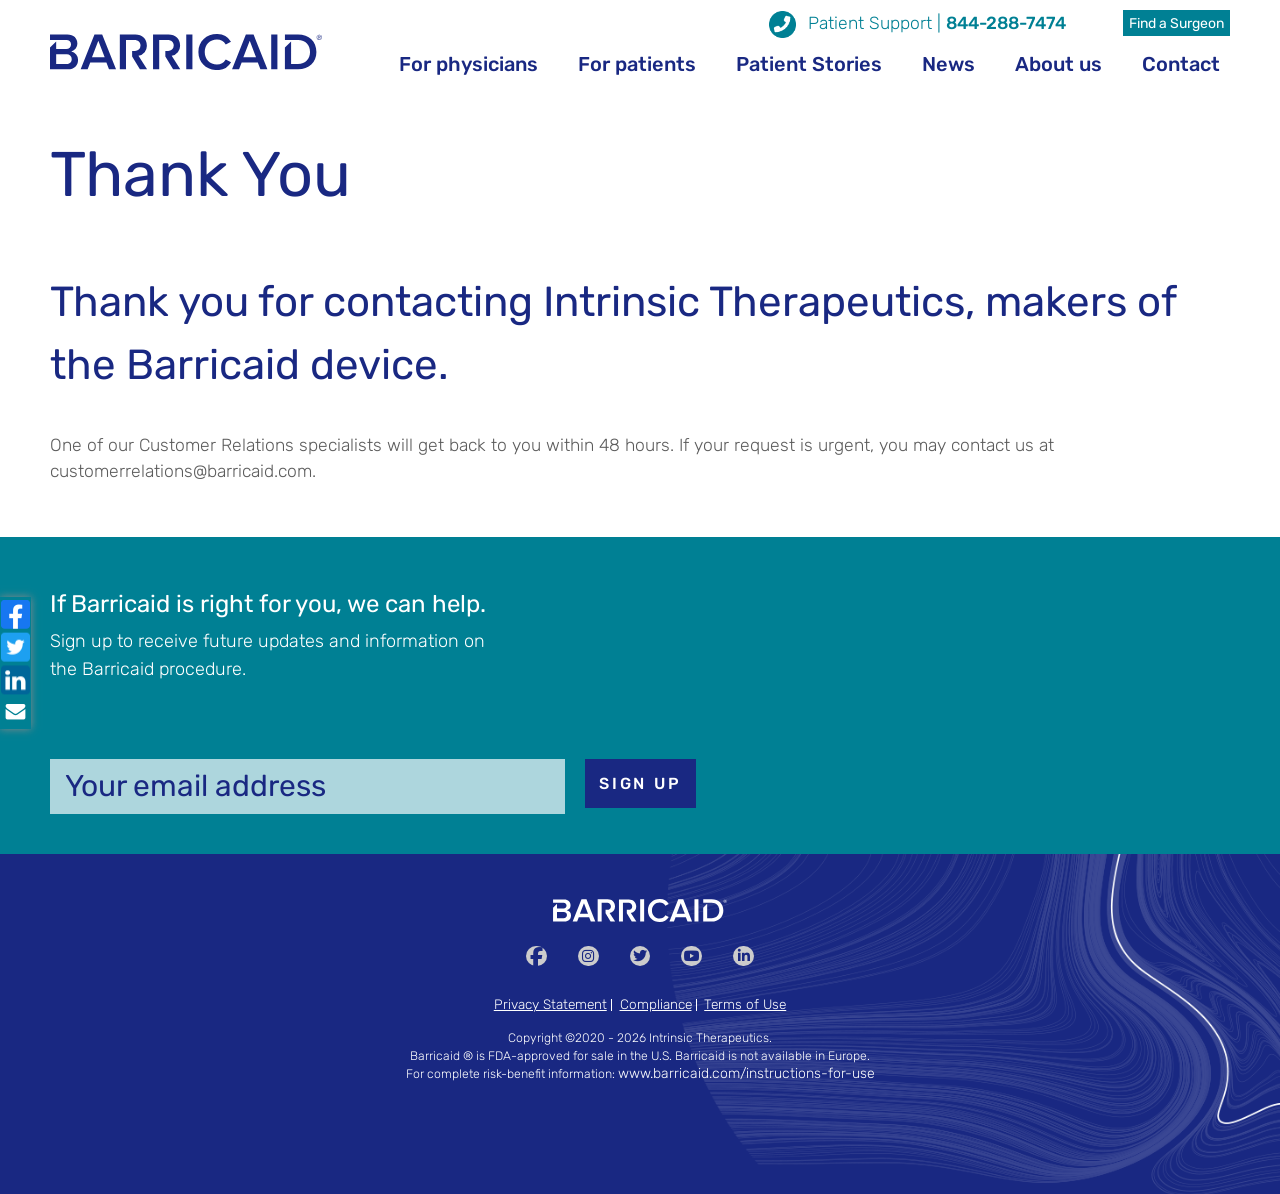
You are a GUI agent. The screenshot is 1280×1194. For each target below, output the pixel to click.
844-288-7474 (1006, 23)
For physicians (468, 64)
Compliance (656, 1004)
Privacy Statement (550, 1004)
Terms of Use (745, 1004)
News (948, 64)
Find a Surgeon (1176, 23)
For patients (637, 64)
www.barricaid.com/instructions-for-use (746, 1073)
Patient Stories (809, 64)
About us (1058, 64)
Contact (1181, 64)
